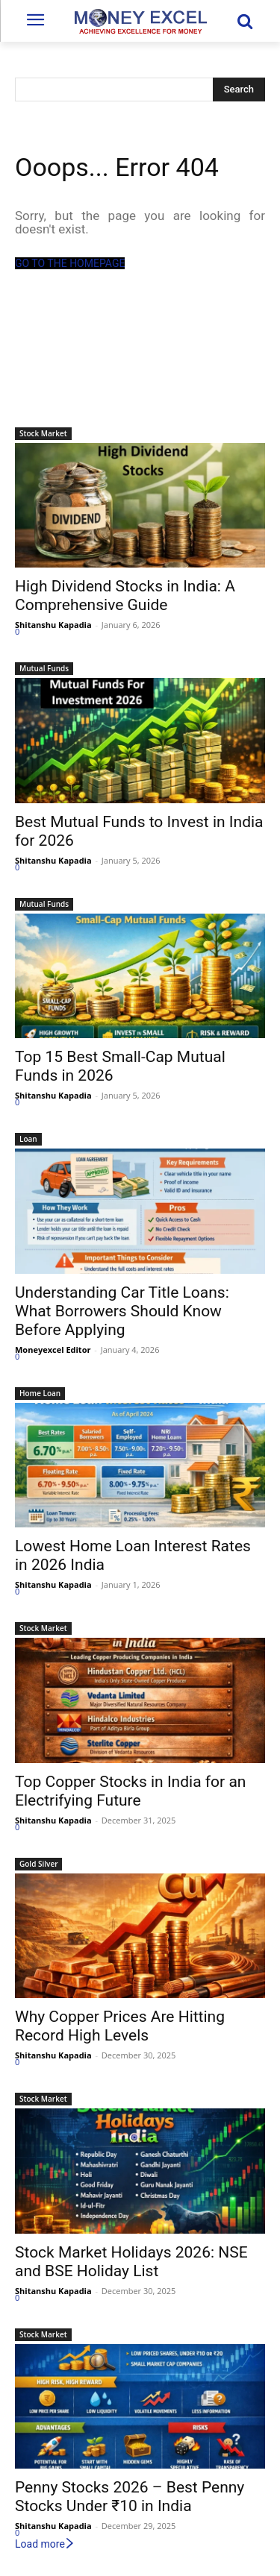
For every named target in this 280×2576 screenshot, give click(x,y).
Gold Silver (38, 1864)
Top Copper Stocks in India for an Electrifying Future (130, 1791)
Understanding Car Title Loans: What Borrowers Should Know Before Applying (122, 1311)
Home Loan (39, 1393)
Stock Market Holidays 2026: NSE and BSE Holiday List (131, 2261)
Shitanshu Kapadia (53, 624)
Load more (45, 2544)
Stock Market (43, 433)
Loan (28, 1139)
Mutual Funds (44, 668)
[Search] (239, 89)
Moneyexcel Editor (52, 1349)
